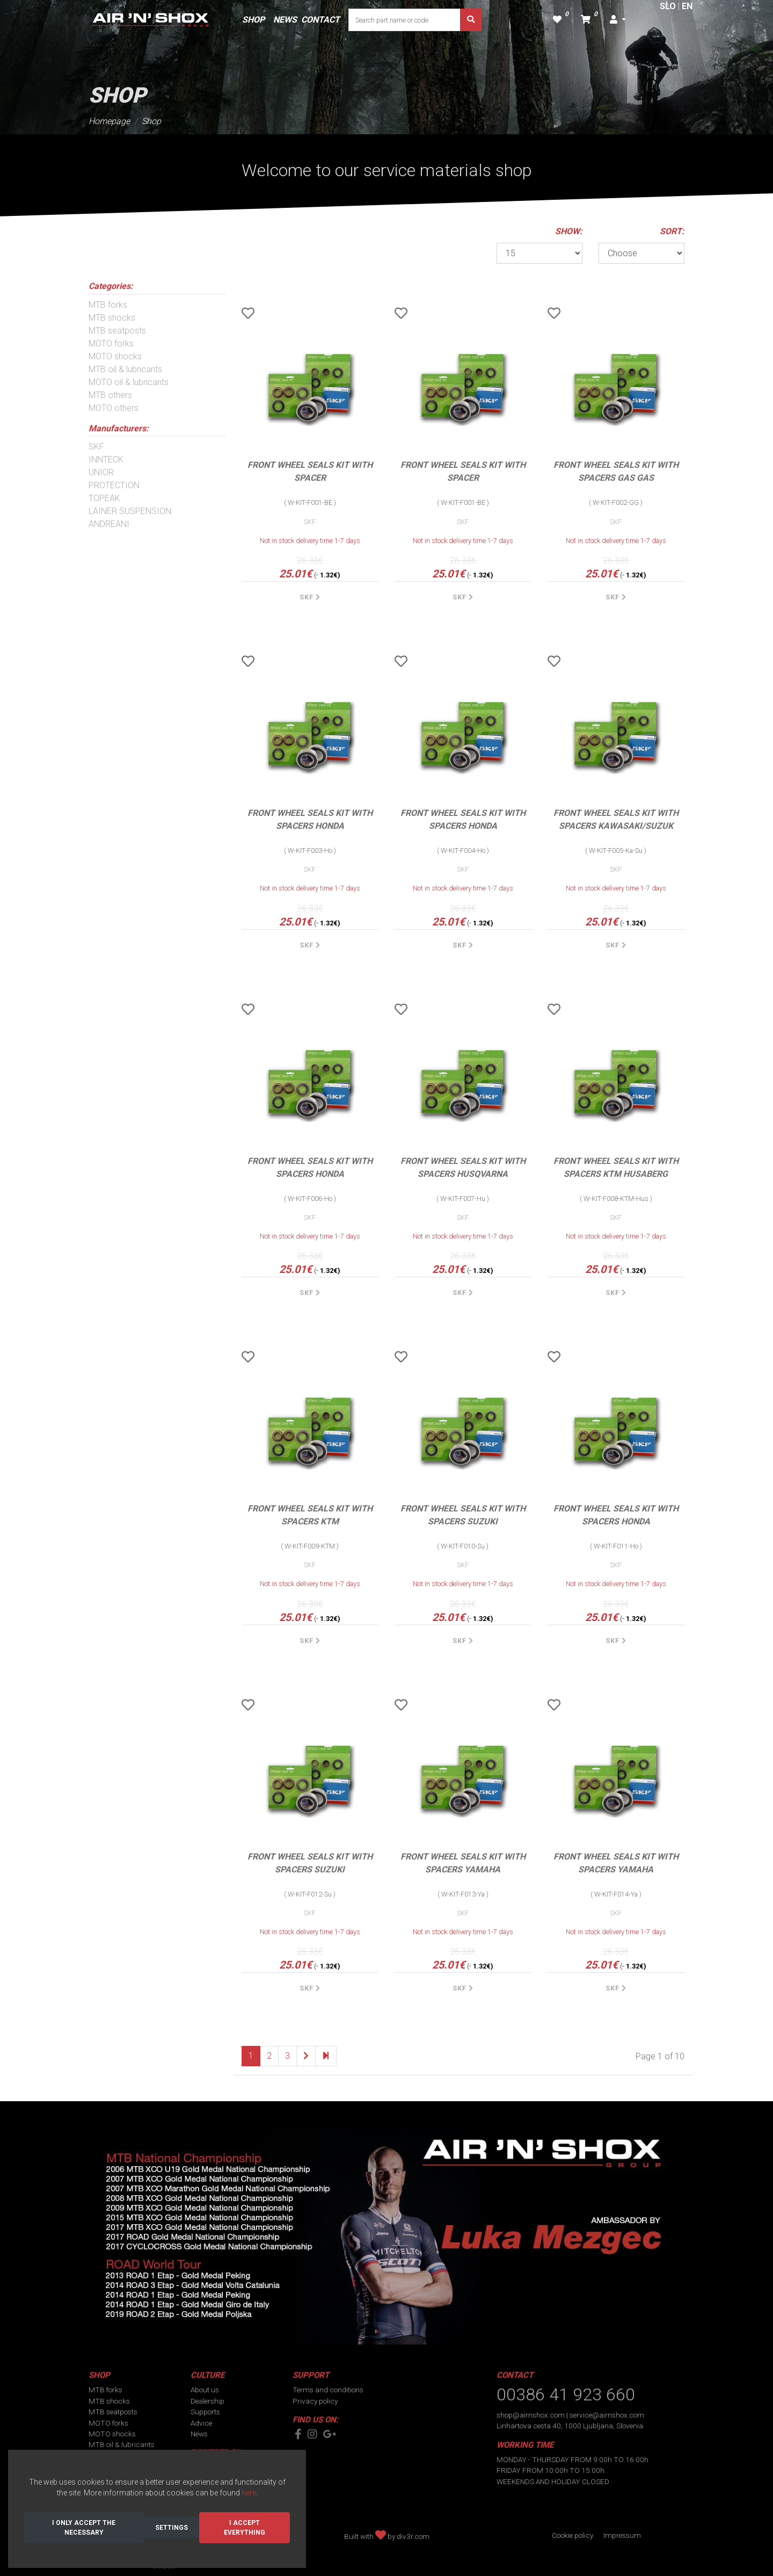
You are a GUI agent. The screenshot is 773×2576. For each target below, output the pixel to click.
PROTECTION (114, 485)
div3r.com (413, 2536)
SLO (668, 6)
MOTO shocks (115, 356)
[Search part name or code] (404, 20)
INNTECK (106, 459)
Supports (205, 2411)
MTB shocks (112, 318)
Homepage (109, 121)
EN (687, 6)
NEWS (285, 20)
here (249, 2492)
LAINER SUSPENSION (130, 511)
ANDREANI (109, 524)
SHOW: (568, 231)
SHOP (253, 20)
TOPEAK (104, 498)
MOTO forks (111, 343)
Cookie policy (572, 2535)
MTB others (110, 395)
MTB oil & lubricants (125, 369)
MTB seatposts (117, 330)
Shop (151, 121)
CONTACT (320, 20)
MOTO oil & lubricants (129, 382)
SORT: (672, 231)
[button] (618, 20)
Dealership (207, 2401)
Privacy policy (315, 2401)
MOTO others (113, 408)
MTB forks (108, 305)
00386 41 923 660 (566, 2394)
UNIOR (101, 472)
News (199, 2433)
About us (205, 2389)
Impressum (622, 2535)
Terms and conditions (328, 2389)
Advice (201, 2423)
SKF (96, 447)
